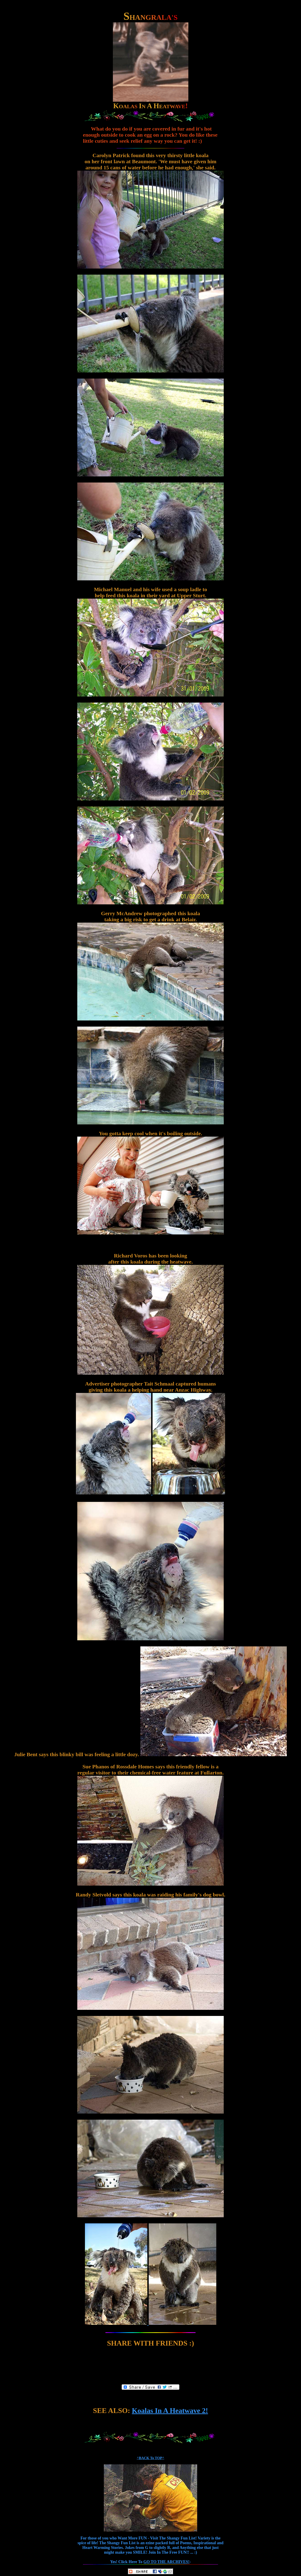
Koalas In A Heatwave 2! (170, 2410)
